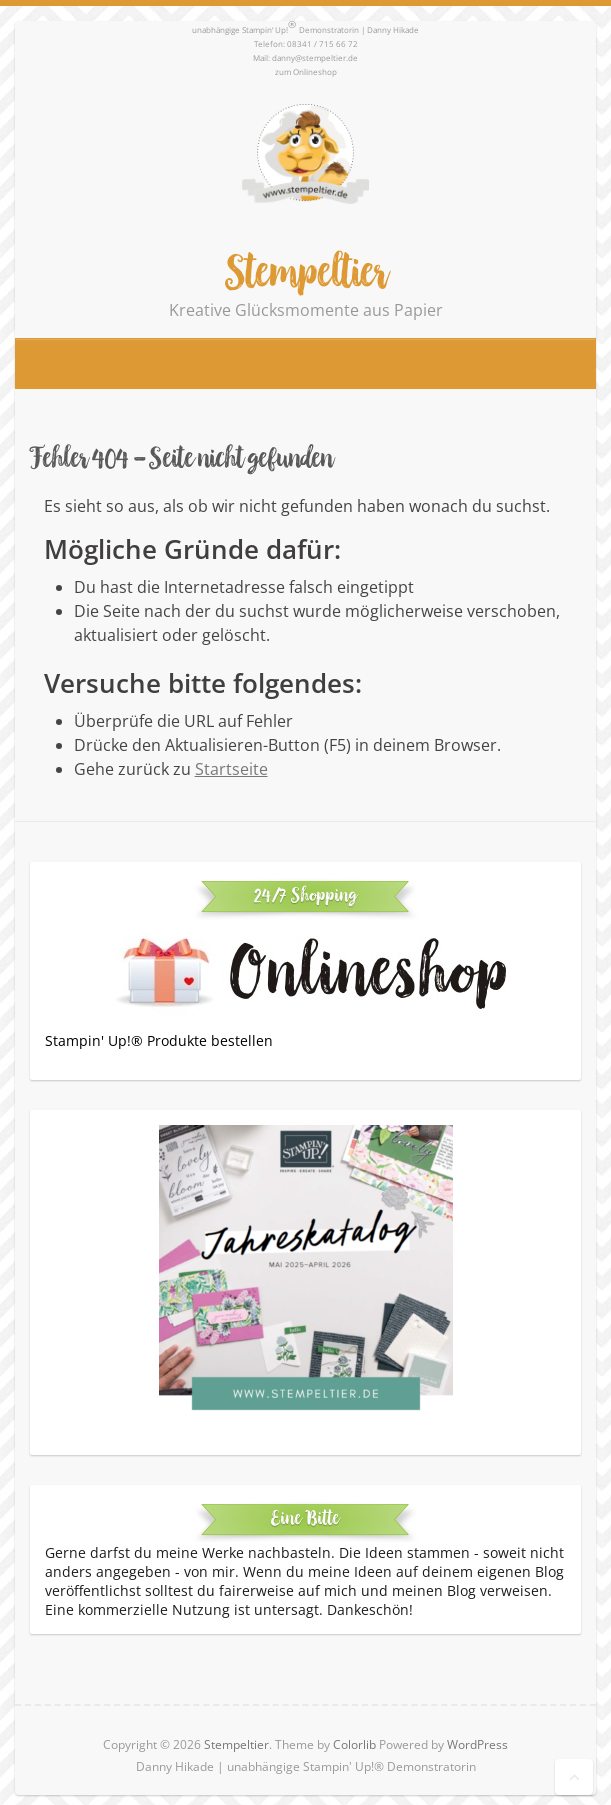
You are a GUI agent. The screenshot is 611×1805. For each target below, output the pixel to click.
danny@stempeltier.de (315, 57)
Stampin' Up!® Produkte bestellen (159, 1040)
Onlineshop (315, 71)
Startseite (231, 769)
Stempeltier (306, 271)
